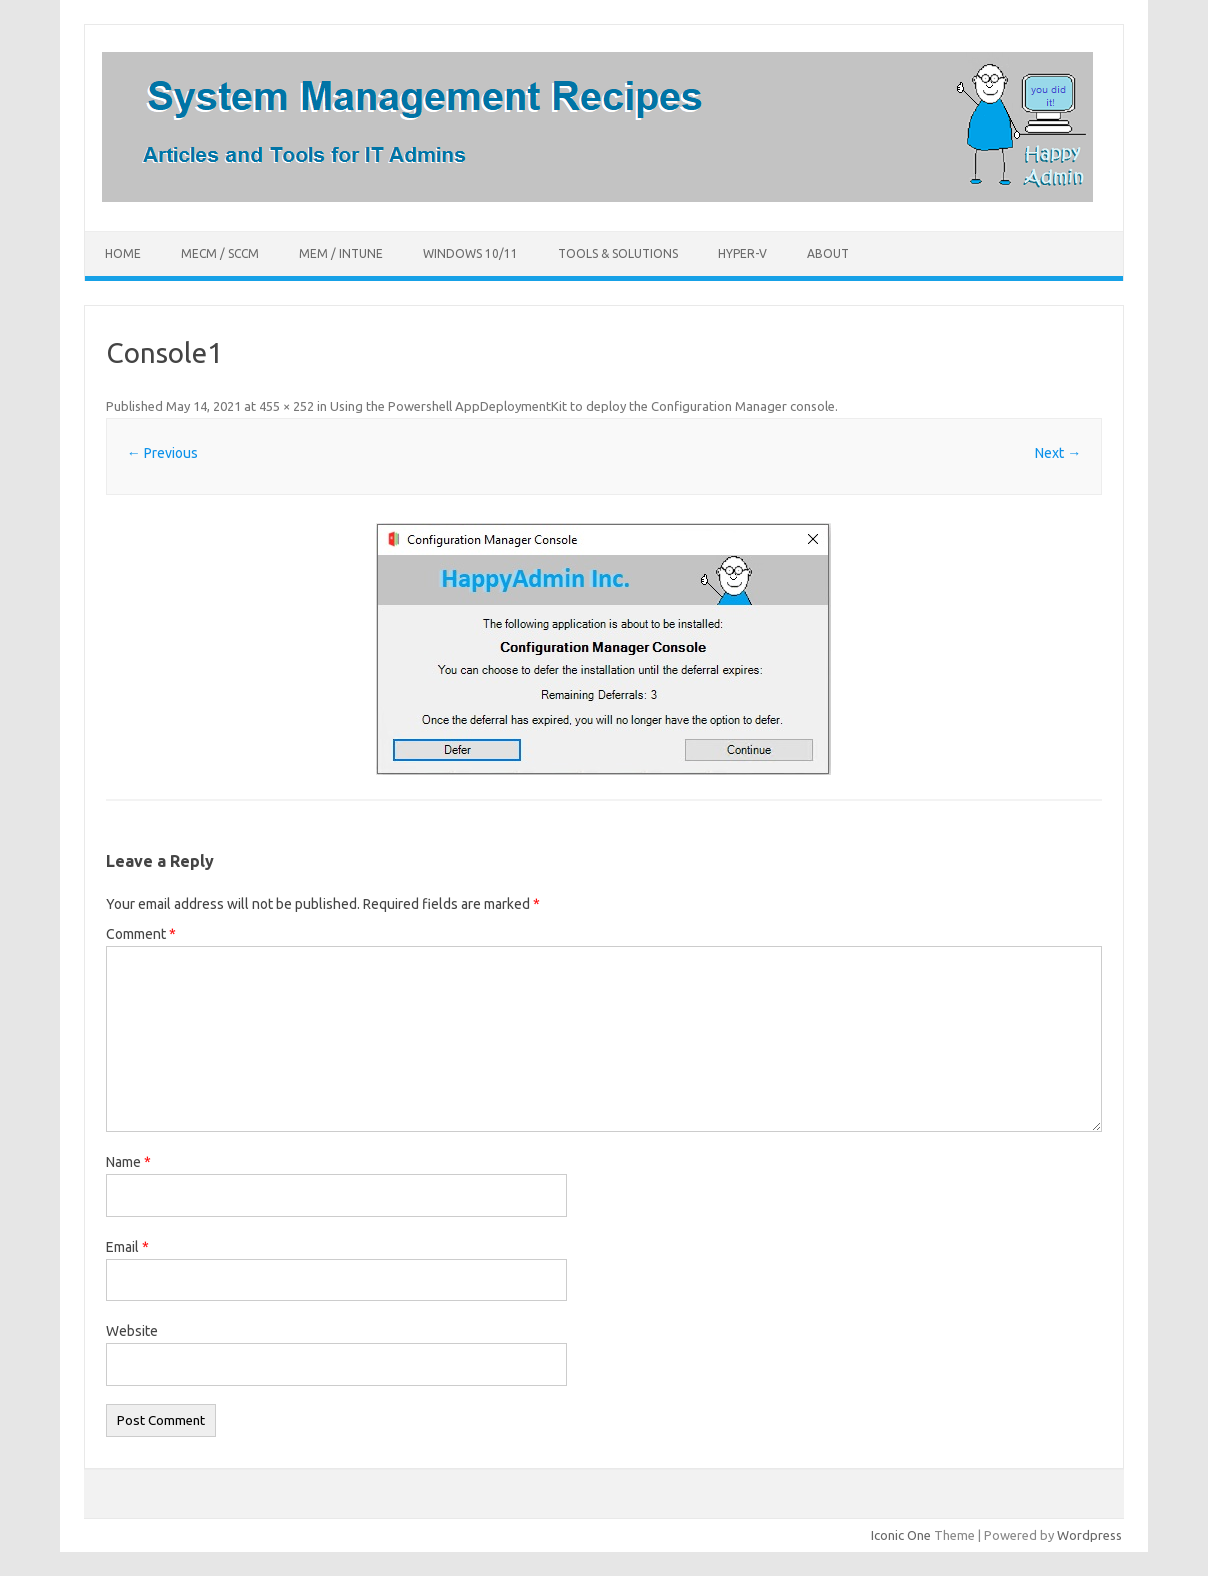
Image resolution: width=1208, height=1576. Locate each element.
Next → (1058, 453)
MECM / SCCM (220, 253)
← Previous (162, 453)
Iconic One (901, 1535)
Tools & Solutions (618, 253)
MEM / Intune (341, 253)
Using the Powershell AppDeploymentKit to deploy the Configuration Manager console (582, 406)
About (828, 253)
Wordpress (1089, 1535)
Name (128, 1162)
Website (132, 1331)
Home (123, 253)
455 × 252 (286, 406)
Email (127, 1247)
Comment (141, 934)
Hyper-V (742, 253)
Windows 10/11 (470, 253)
